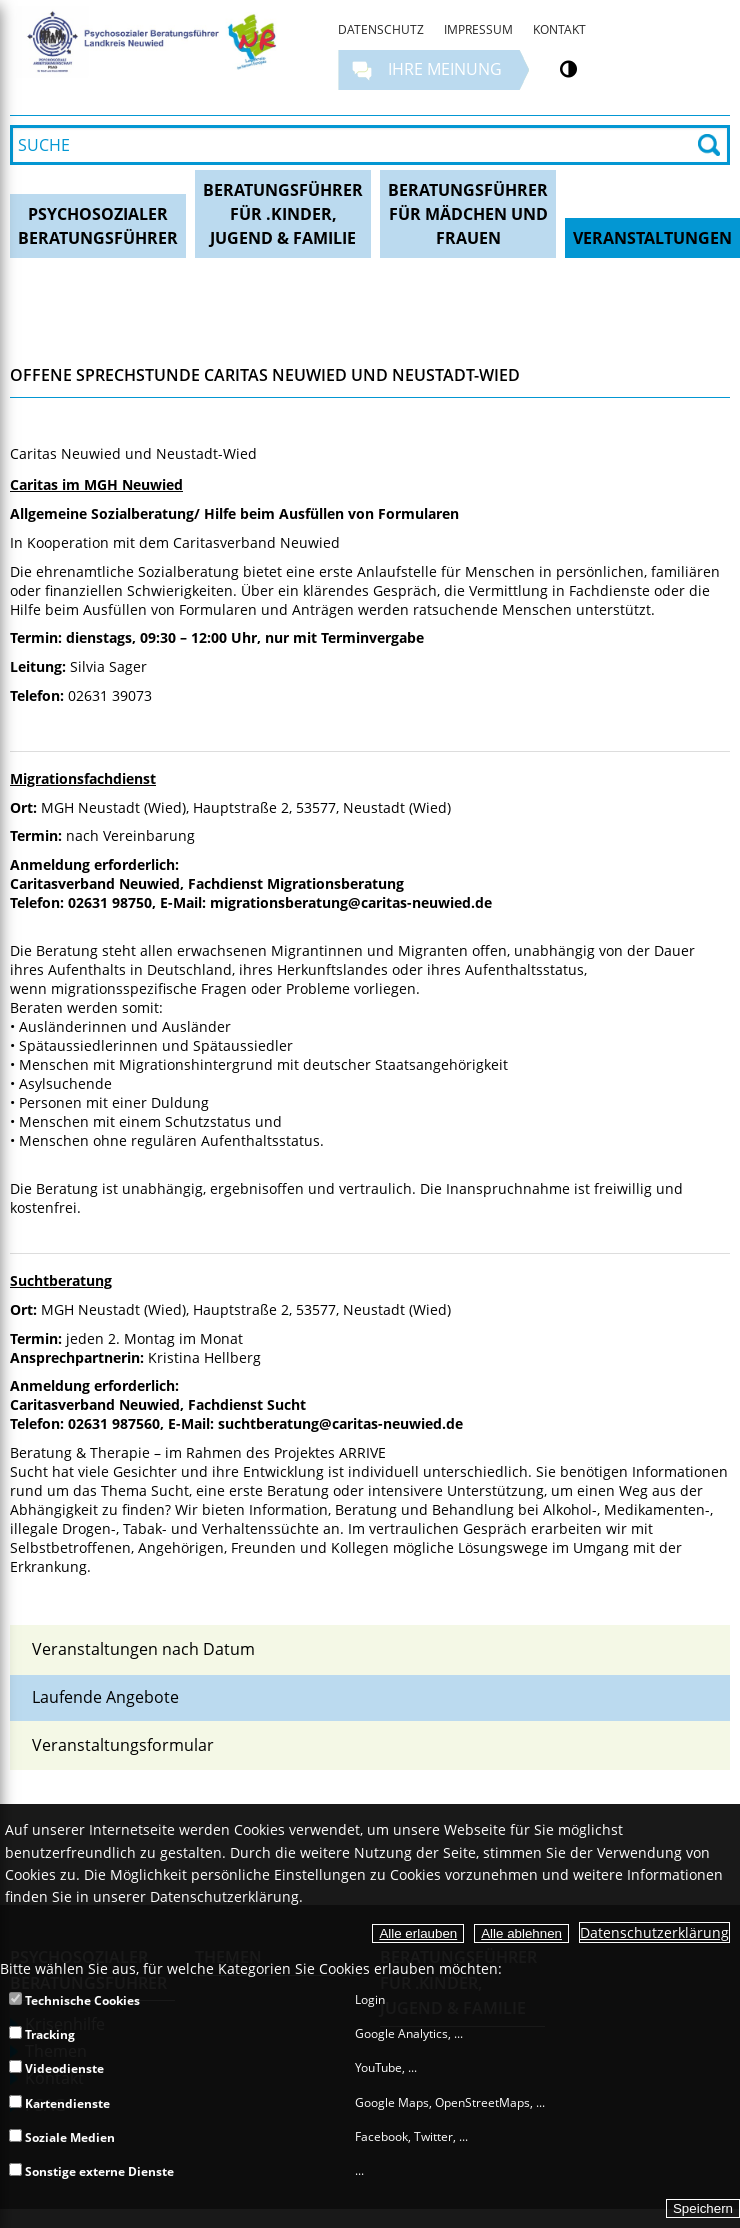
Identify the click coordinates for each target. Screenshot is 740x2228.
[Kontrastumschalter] (568, 69)
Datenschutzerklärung (654, 1932)
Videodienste (56, 2068)
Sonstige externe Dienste (91, 2171)
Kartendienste (59, 2103)
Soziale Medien (62, 2137)
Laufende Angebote (105, 1697)
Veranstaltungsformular (123, 1745)
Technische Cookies (74, 2000)
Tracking (42, 2034)
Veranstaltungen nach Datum (143, 1649)
